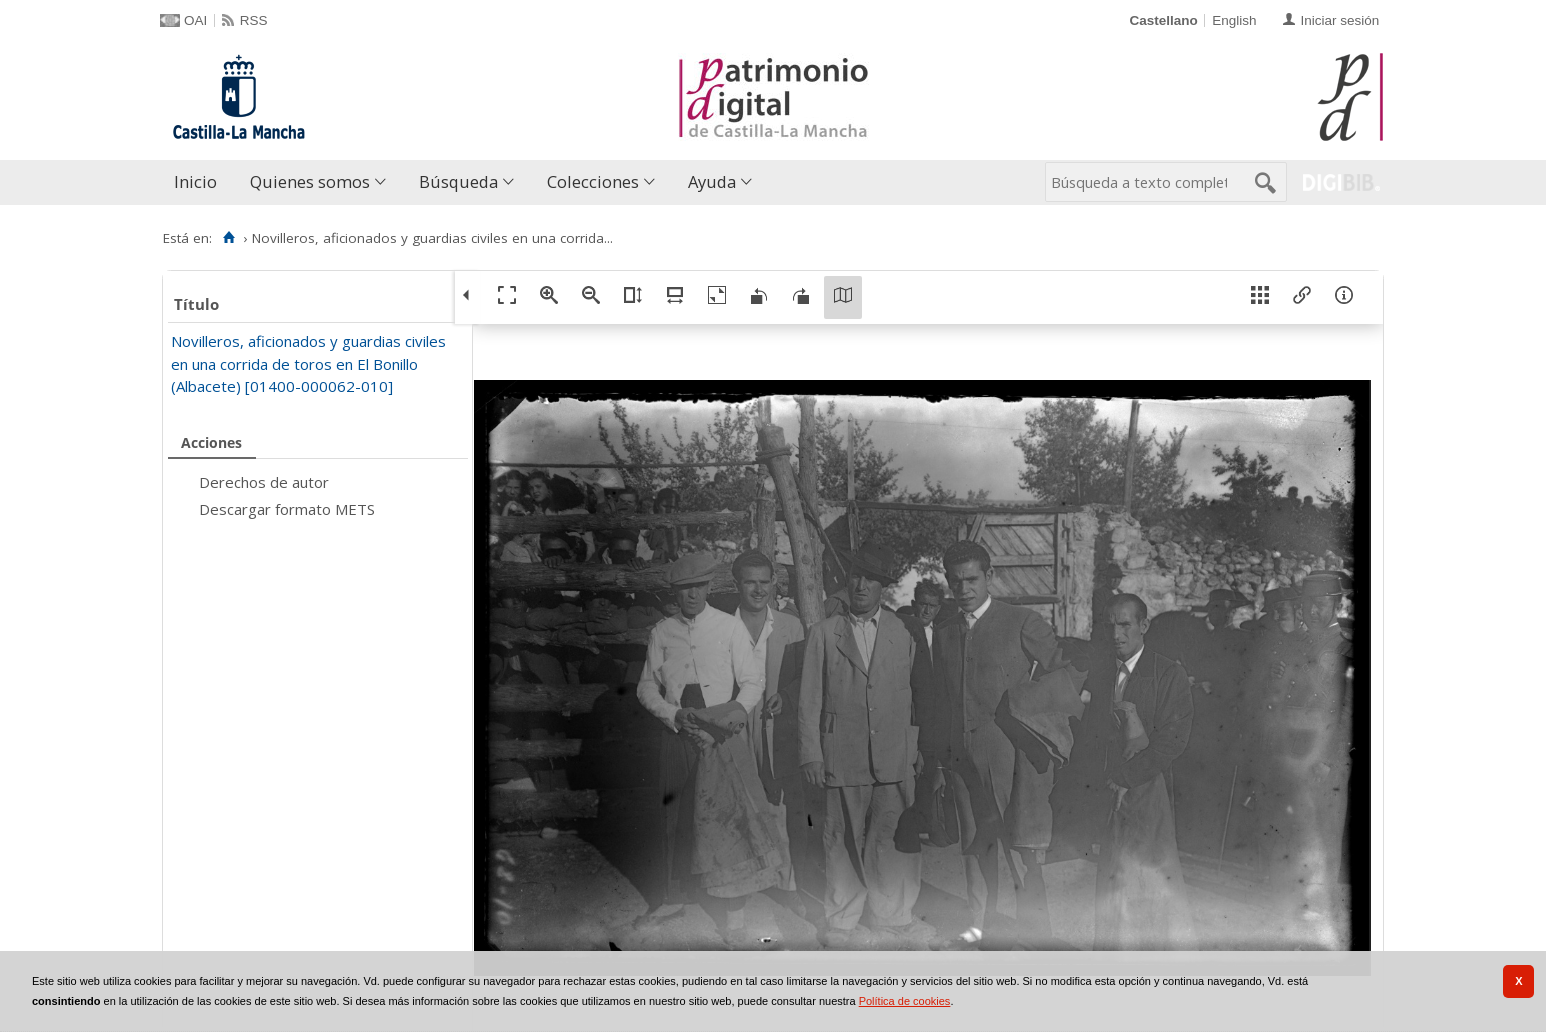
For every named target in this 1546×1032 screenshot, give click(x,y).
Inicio (195, 181)
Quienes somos (310, 181)
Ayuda (712, 181)
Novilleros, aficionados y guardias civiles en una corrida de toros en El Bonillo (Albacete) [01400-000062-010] (308, 363)
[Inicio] (228, 238)
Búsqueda (458, 181)
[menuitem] (200, 182)
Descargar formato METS (287, 509)
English (1234, 20)
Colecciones (593, 181)
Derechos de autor (264, 482)
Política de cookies (905, 1001)
